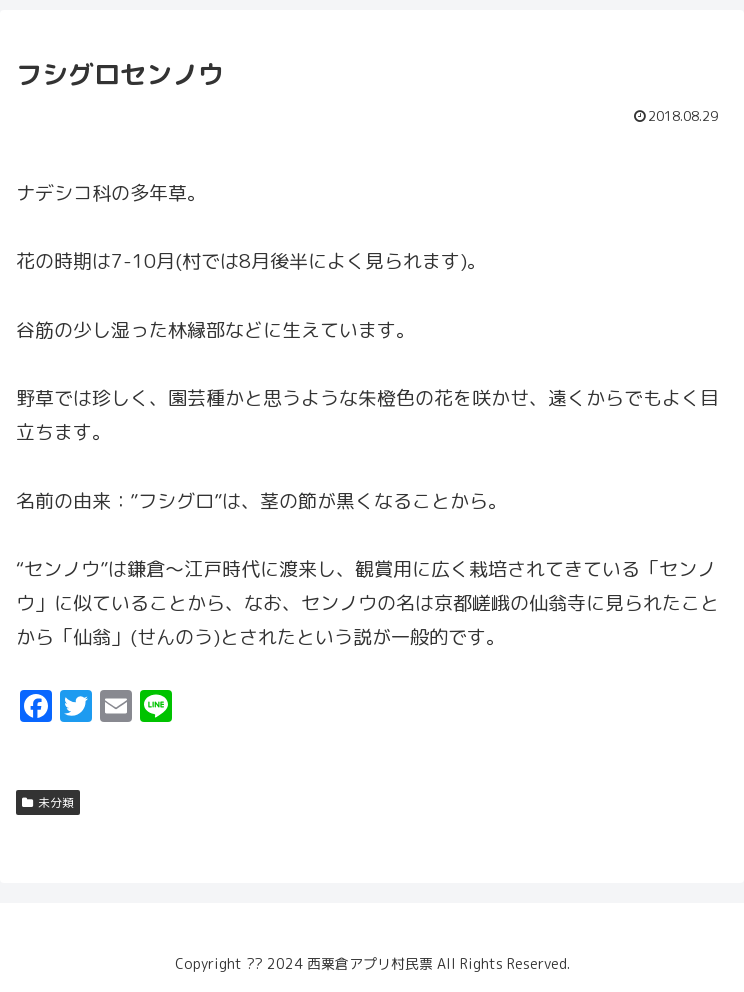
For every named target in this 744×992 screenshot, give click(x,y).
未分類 (48, 802)
